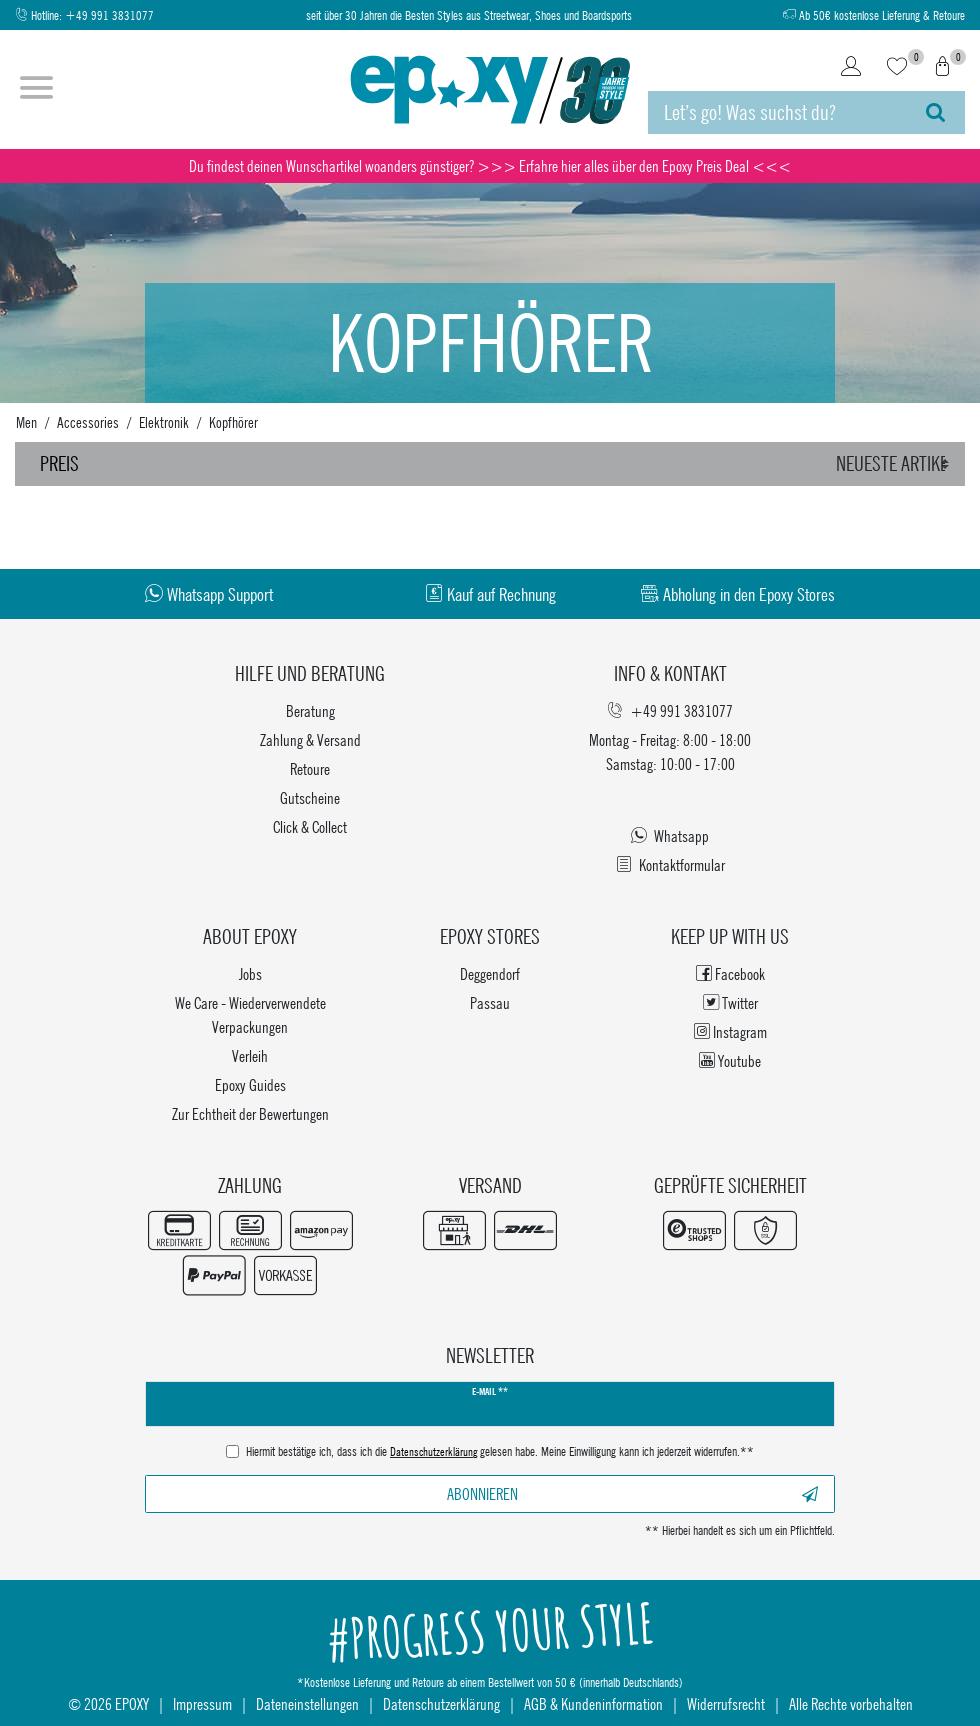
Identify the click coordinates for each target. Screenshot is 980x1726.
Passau (490, 1002)
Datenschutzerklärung (441, 1703)
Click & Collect (310, 826)
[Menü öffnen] (36, 90)
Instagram (730, 1031)
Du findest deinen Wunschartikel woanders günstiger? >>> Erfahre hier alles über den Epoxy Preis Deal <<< (490, 165)
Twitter (730, 1002)
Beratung (310, 710)
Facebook (730, 973)
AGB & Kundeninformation (593, 1703)
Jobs (250, 973)
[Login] (851, 68)
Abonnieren (633, 1493)
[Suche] (935, 112)
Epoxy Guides (250, 1084)
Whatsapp (670, 835)
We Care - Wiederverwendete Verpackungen (250, 1014)
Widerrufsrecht (726, 1703)
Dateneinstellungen (307, 1703)
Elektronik (164, 422)
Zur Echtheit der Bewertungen (250, 1113)
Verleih (250, 1055)
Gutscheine (310, 797)
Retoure (310, 768)
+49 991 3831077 (109, 15)
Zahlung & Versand (310, 739)
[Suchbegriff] (777, 112)
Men (26, 422)
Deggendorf (490, 973)
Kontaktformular (670, 864)
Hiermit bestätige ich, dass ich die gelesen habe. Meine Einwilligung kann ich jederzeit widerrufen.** (500, 1453)
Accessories (88, 422)
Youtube (730, 1060)
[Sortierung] (896, 464)
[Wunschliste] (897, 68)
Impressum (202, 1703)
